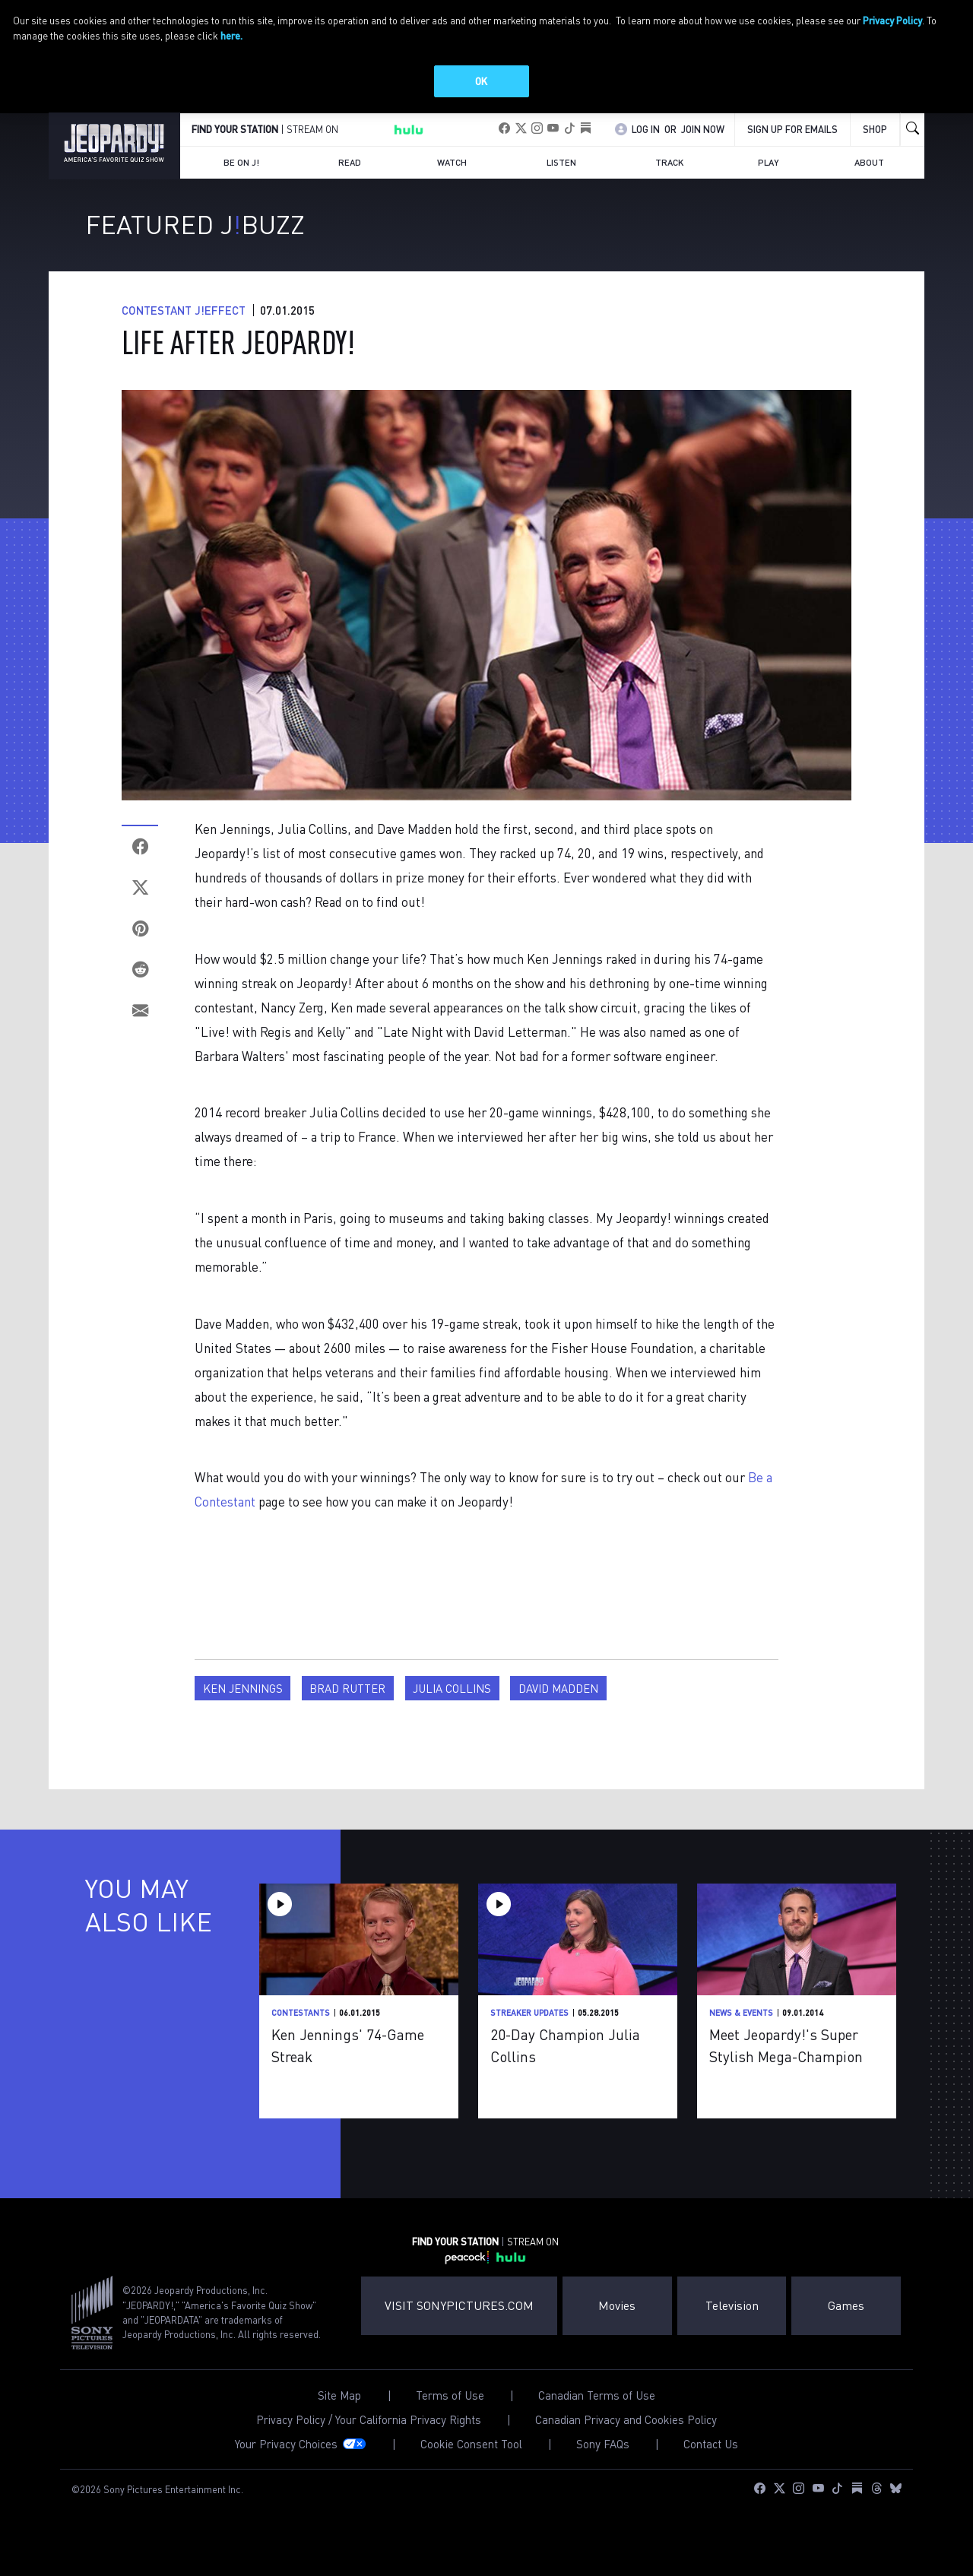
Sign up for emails (792, 146)
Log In (646, 146)
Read (349, 179)
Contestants (300, 2030)
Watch (452, 179)
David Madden (558, 1705)
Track (669, 179)
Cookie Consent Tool (471, 2461)
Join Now (702, 146)
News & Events (741, 2030)
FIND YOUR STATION (235, 147)
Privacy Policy (892, 20)
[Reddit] (140, 986)
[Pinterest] (140, 945)
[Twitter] (140, 904)
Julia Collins (452, 1705)
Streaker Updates (529, 2030)
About (869, 179)
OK (481, 80)
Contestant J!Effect (184, 326)
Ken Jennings (243, 1705)
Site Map (339, 2412)
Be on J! (241, 179)
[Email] (140, 1027)
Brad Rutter (347, 1705)
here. (231, 35)
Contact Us (710, 2461)
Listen (561, 179)
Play (768, 179)
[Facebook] (140, 863)
